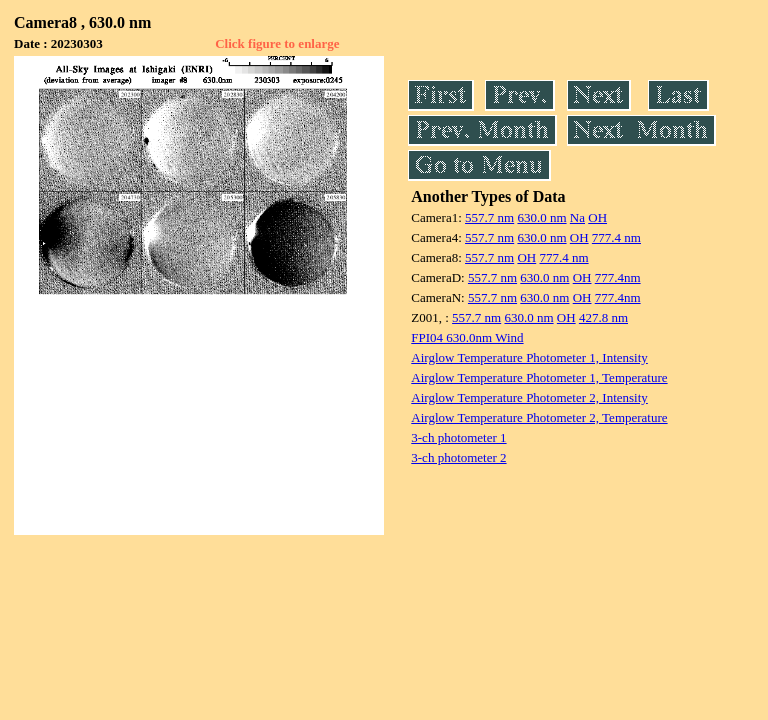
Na (577, 217)
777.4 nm (616, 237)
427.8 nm (603, 317)
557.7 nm (489, 217)
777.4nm (618, 277)
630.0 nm (541, 217)
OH (597, 217)
